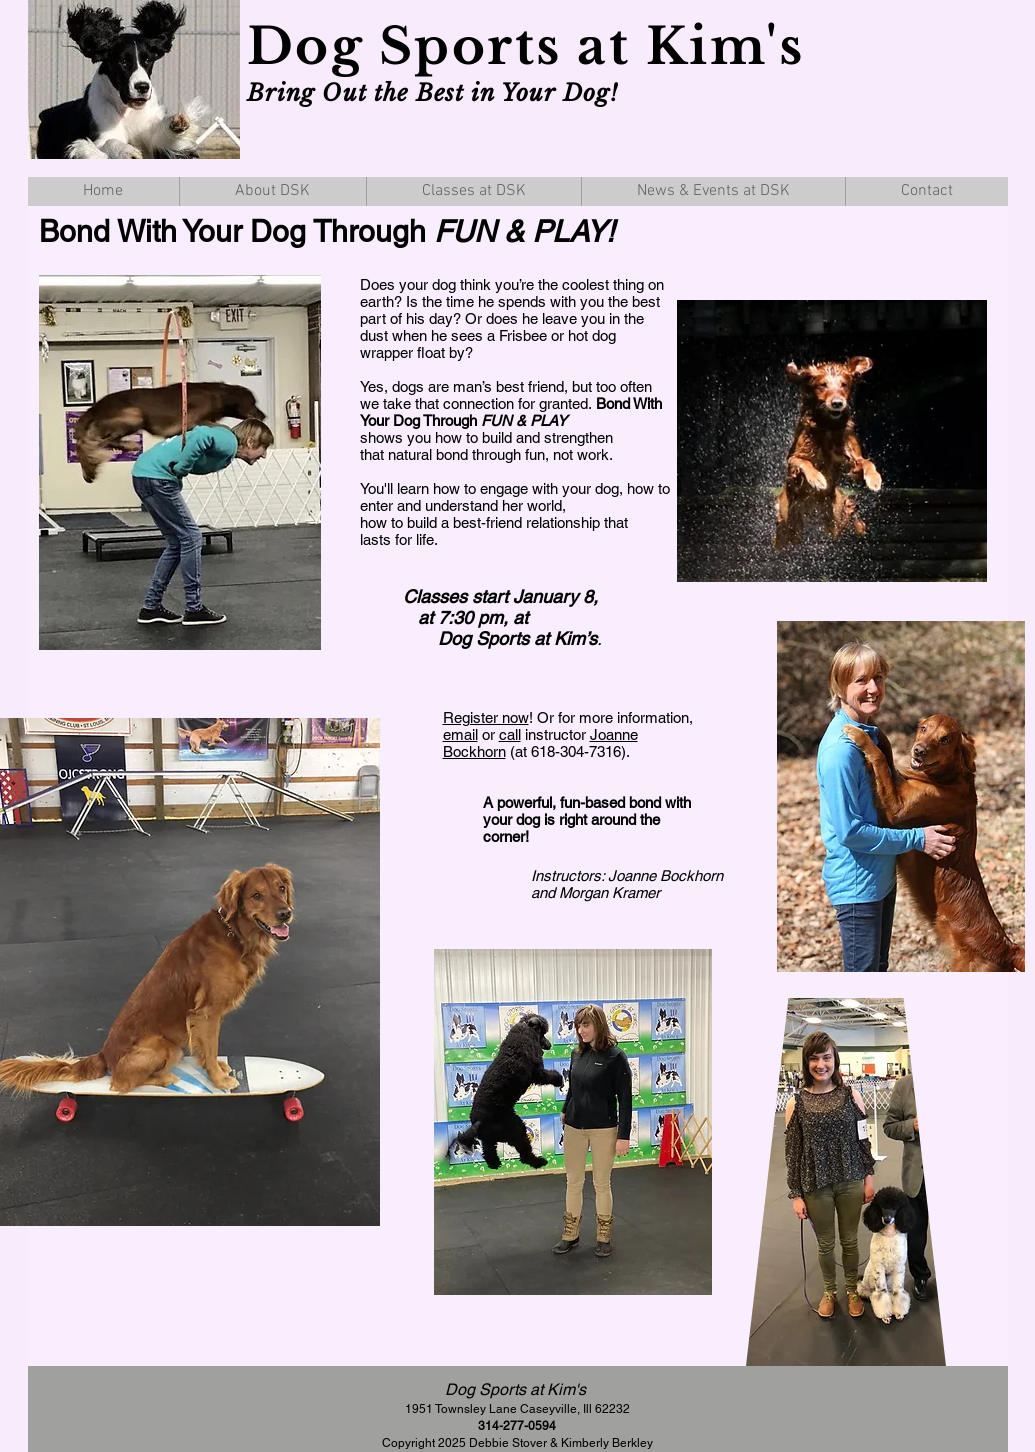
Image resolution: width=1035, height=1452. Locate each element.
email (460, 734)
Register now (486, 717)
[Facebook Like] (928, 131)
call (510, 734)
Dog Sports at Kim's (533, 46)
